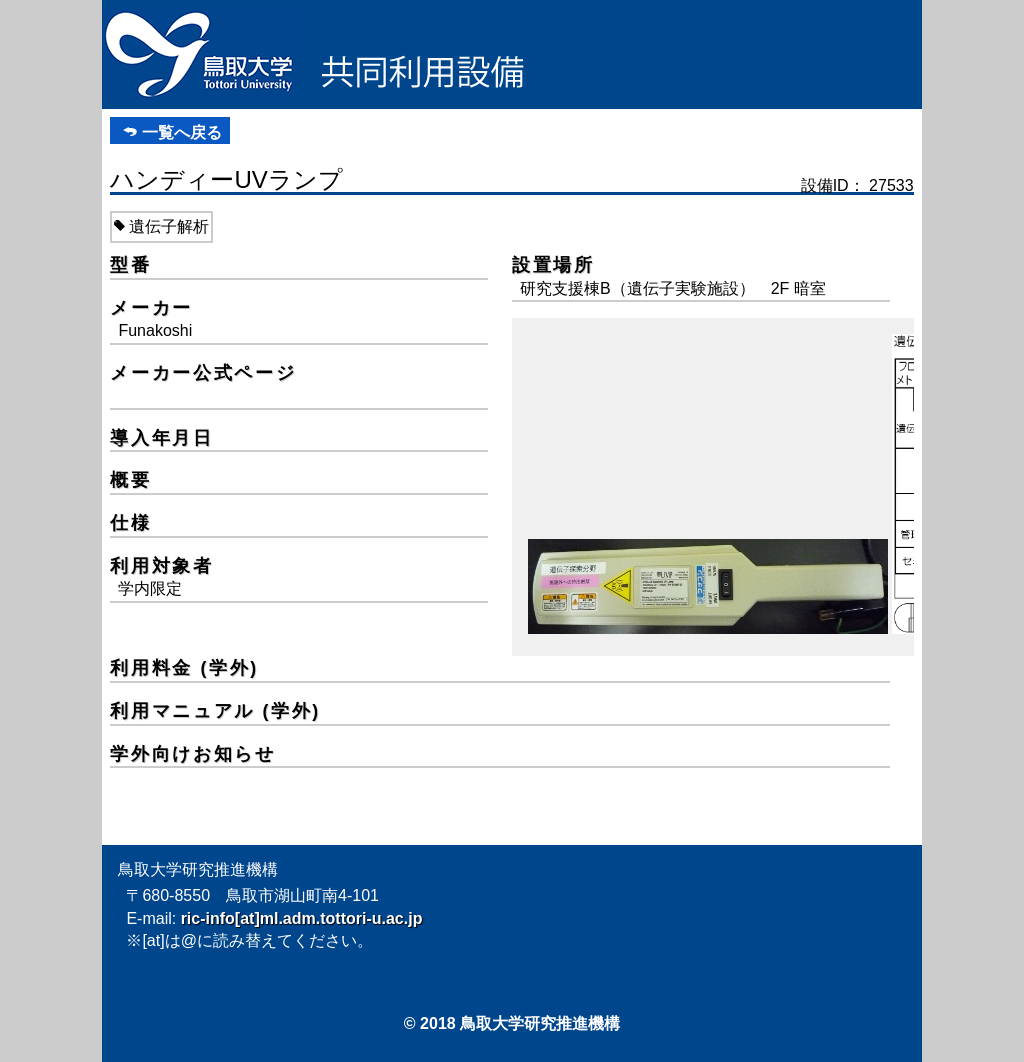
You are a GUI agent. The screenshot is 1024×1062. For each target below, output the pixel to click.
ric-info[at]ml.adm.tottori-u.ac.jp (302, 918)
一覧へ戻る (182, 132)
